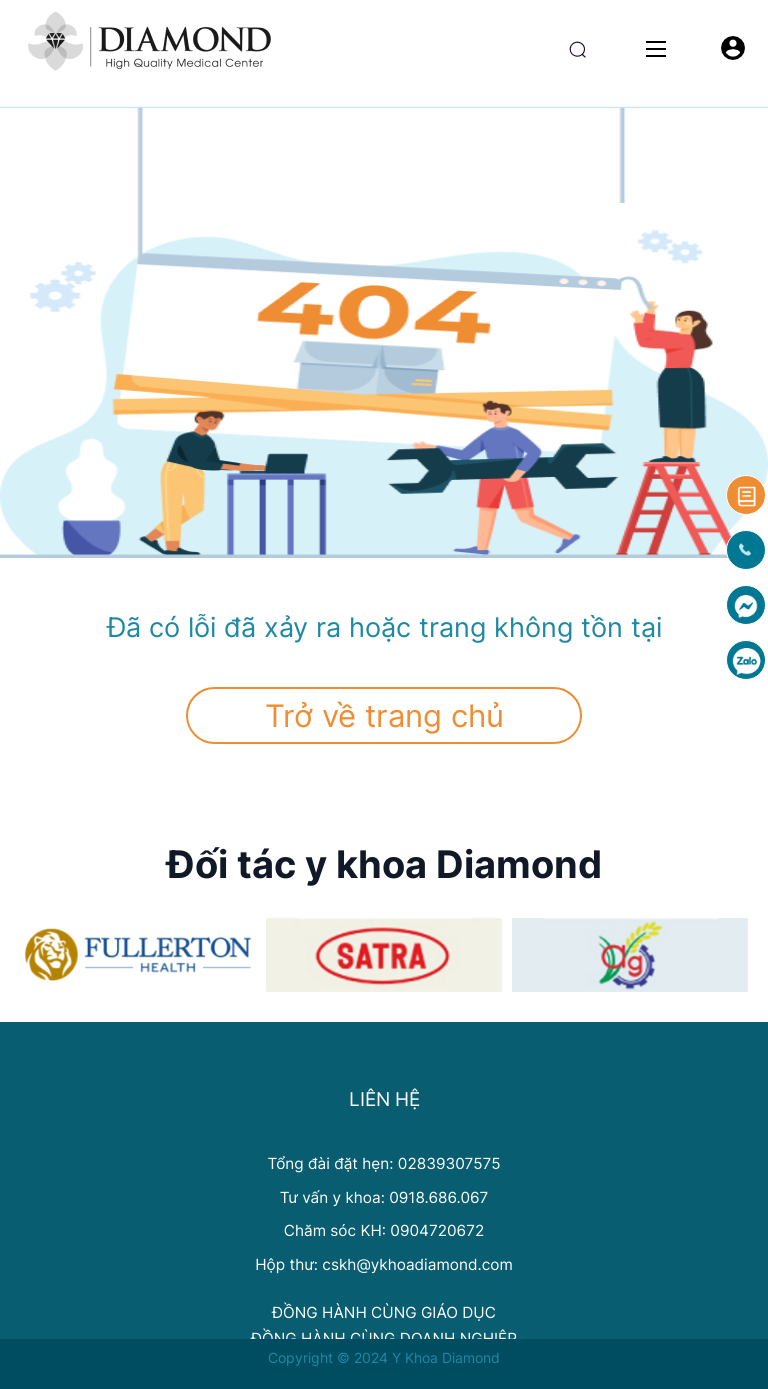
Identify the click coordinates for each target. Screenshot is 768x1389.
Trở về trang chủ (384, 715)
